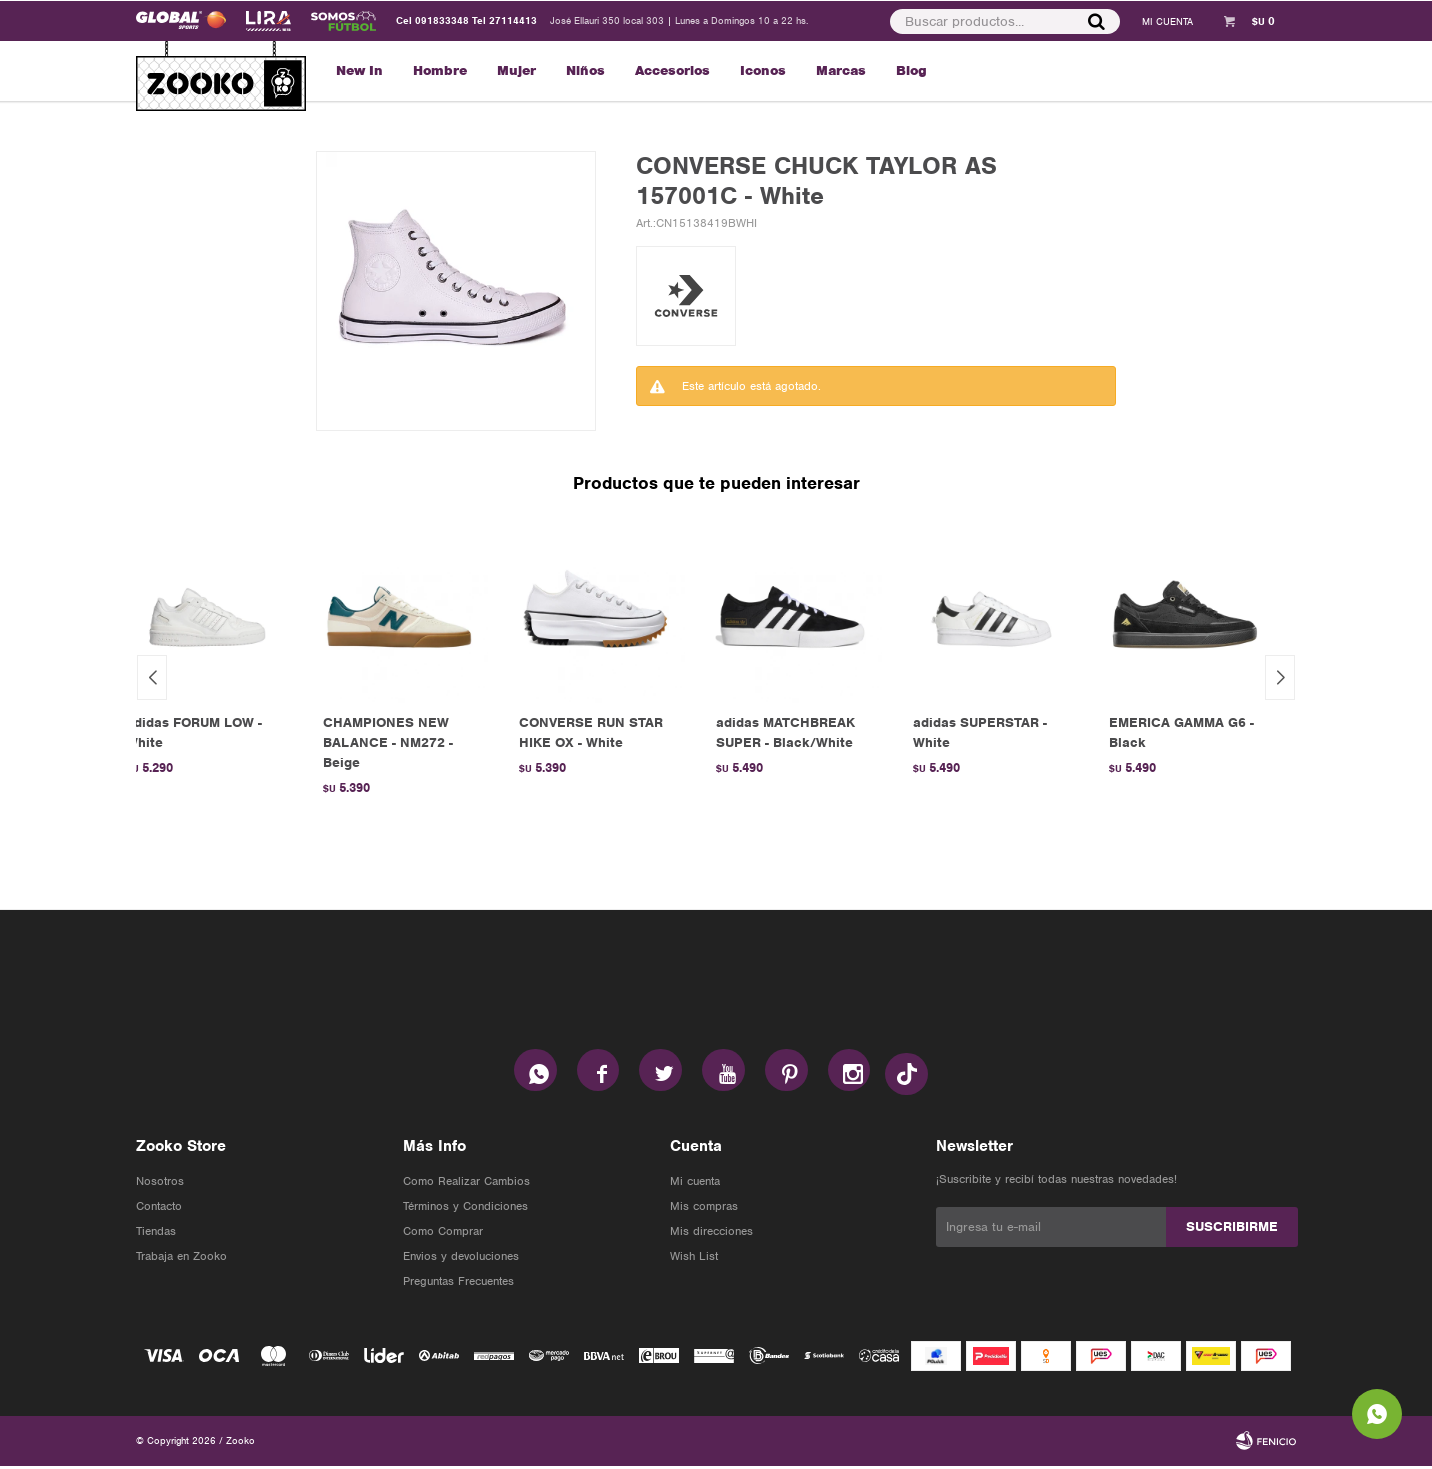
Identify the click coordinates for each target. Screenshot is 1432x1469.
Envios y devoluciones (461, 1259)
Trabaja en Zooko (181, 1259)
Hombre (440, 70)
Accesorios (672, 70)
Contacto (159, 1209)
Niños (585, 70)
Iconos (763, 70)
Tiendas (156, 1234)
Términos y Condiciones (465, 1209)
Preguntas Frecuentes (458, 1284)
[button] (1280, 677)
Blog (911, 70)
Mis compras (704, 1209)
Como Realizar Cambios (466, 1184)
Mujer (516, 70)
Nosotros (160, 1184)
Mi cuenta (695, 1184)
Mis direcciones (711, 1234)
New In (359, 70)
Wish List (694, 1259)
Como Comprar (443, 1234)
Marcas (841, 70)
